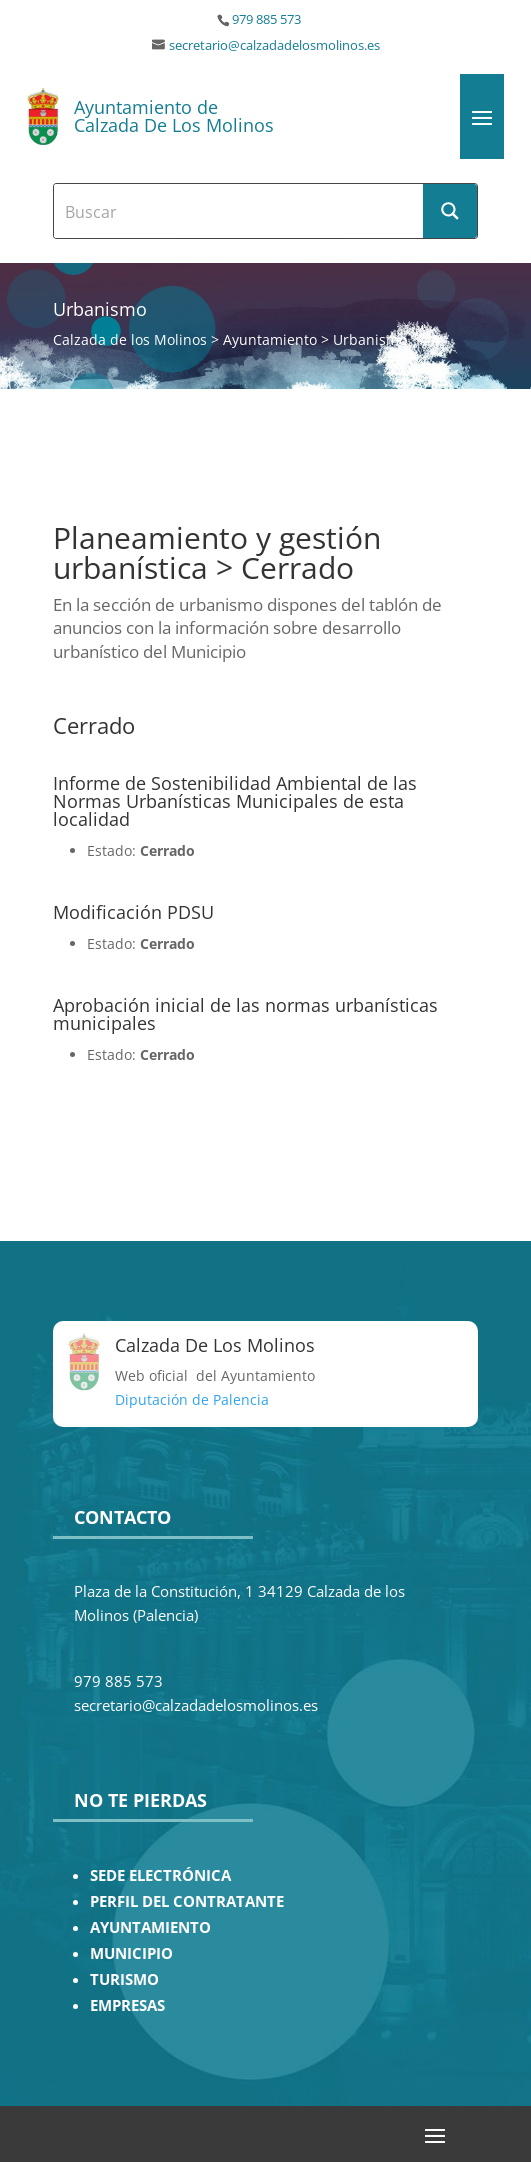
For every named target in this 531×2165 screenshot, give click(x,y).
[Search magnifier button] (450, 211)
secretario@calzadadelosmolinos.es (274, 45)
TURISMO (124, 1979)
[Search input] (239, 211)
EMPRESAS (127, 2005)
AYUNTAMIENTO (150, 1927)
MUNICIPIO (131, 1953)
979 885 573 (266, 19)
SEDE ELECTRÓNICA (160, 1875)
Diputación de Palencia (192, 1399)
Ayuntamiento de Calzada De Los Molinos (174, 116)
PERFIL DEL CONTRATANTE (187, 1901)
